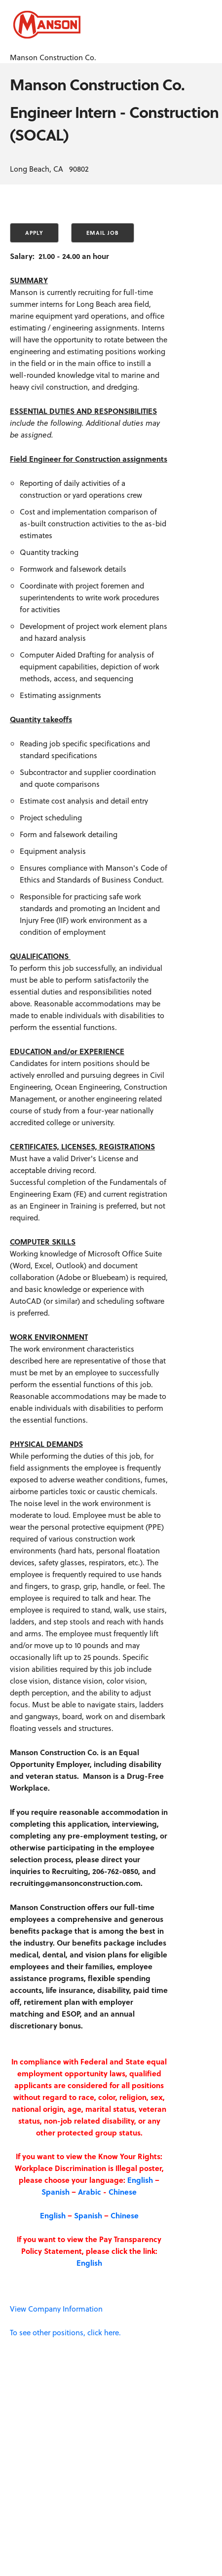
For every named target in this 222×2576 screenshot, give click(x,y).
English (140, 2179)
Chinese (123, 2191)
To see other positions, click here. (65, 2332)
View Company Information (56, 2308)
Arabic (89, 2191)
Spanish (55, 2191)
